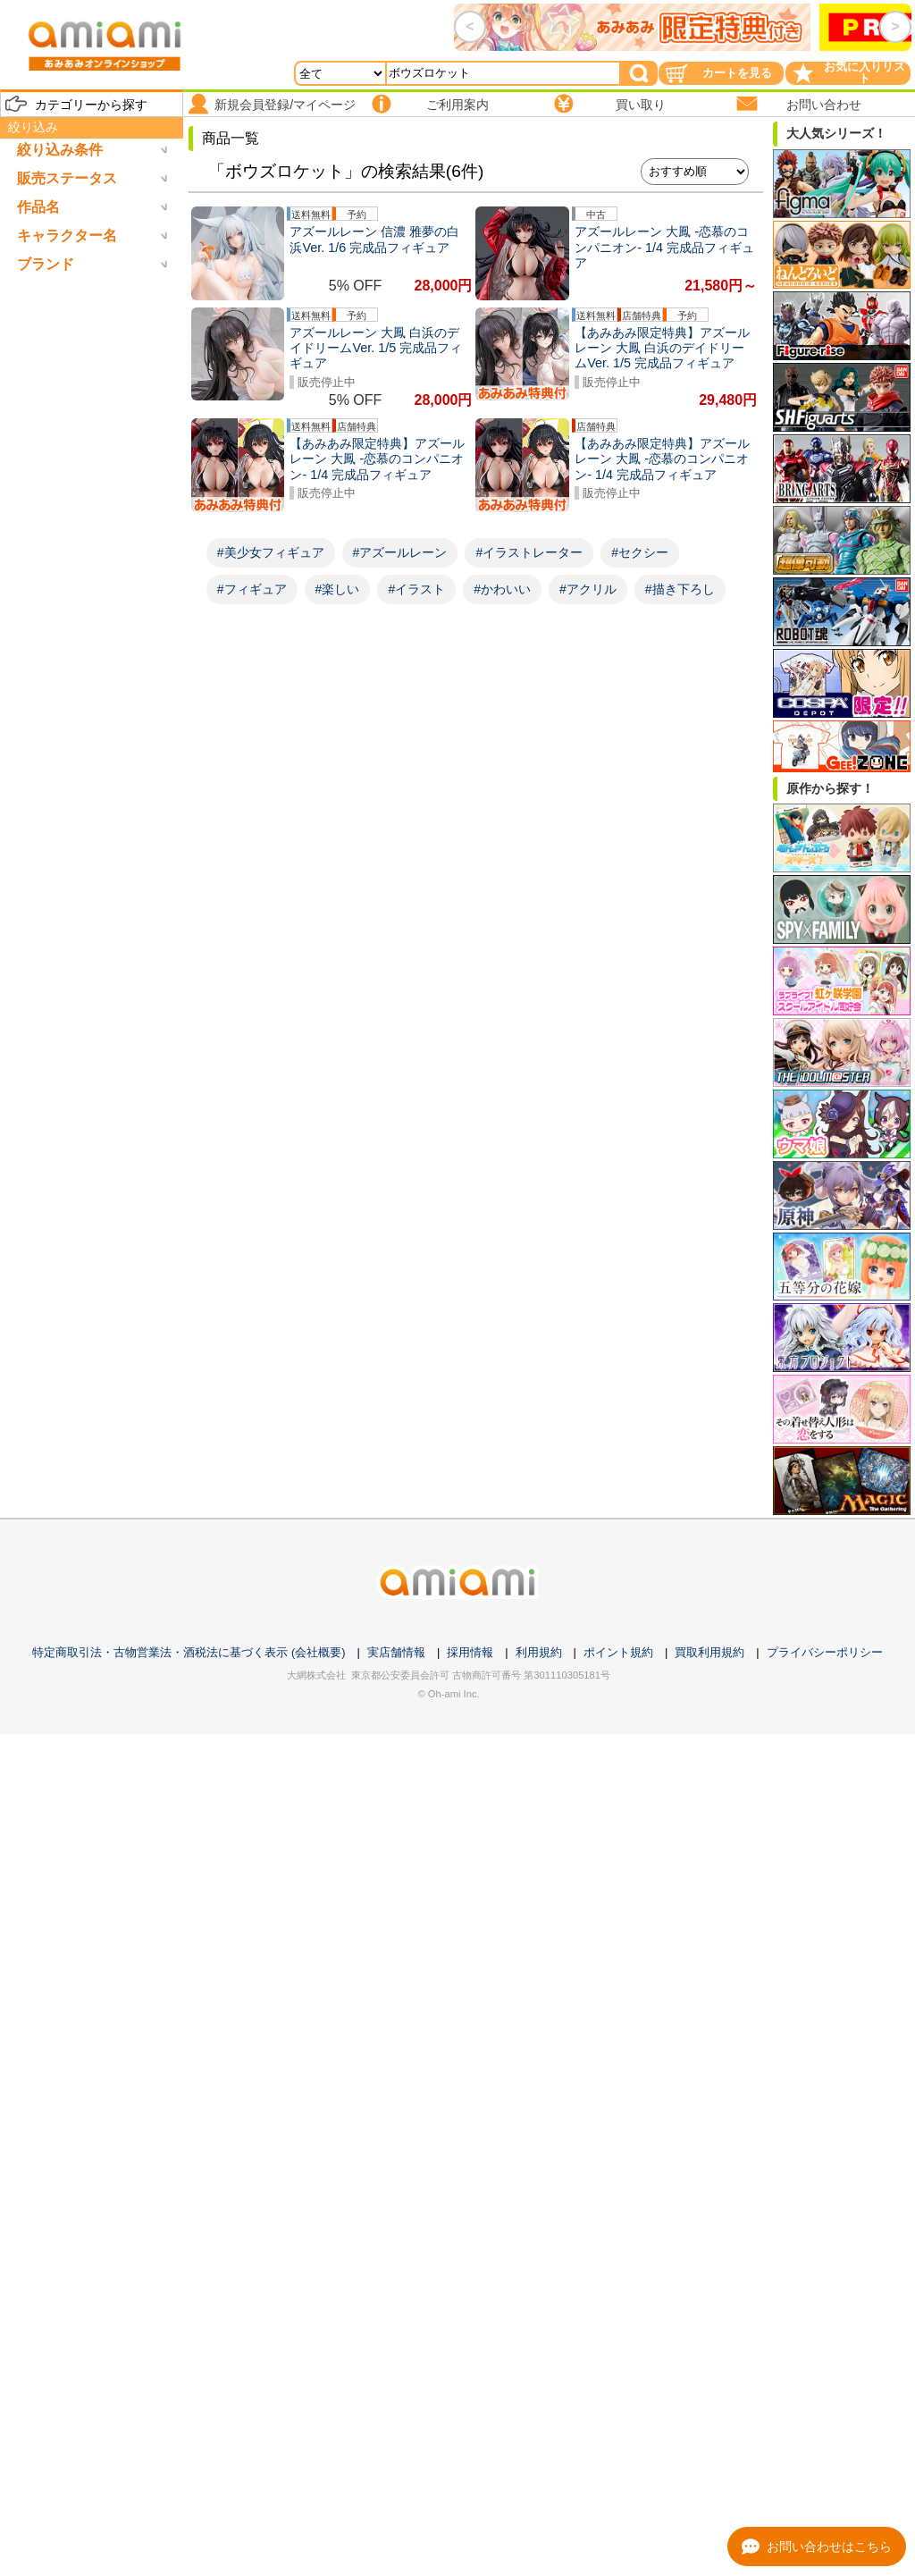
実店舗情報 (396, 1652)
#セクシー (639, 552)
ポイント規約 (618, 1652)
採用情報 (470, 1652)
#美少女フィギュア (270, 552)
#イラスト (416, 589)
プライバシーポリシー (825, 1652)
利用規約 (539, 1652)
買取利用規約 (709, 1652)
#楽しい (337, 589)
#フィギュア (252, 589)
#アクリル (588, 589)
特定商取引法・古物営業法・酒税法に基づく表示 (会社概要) (188, 1652)
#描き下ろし (680, 589)
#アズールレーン (400, 552)
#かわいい (502, 589)
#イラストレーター (529, 552)
